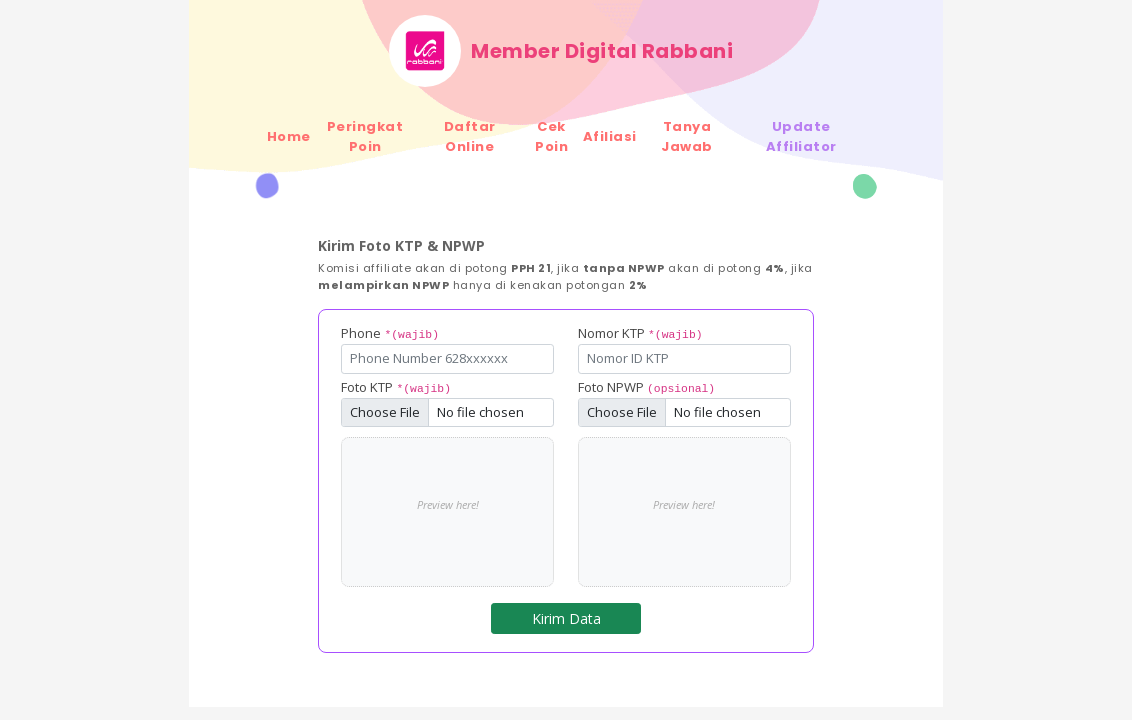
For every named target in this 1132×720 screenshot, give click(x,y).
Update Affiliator (801, 136)
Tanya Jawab (687, 136)
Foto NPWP (646, 387)
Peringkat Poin (365, 136)
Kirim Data (566, 618)
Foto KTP (396, 387)
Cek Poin (551, 136)
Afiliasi (610, 136)
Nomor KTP (640, 333)
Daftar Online (470, 136)
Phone (390, 333)
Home (289, 136)
